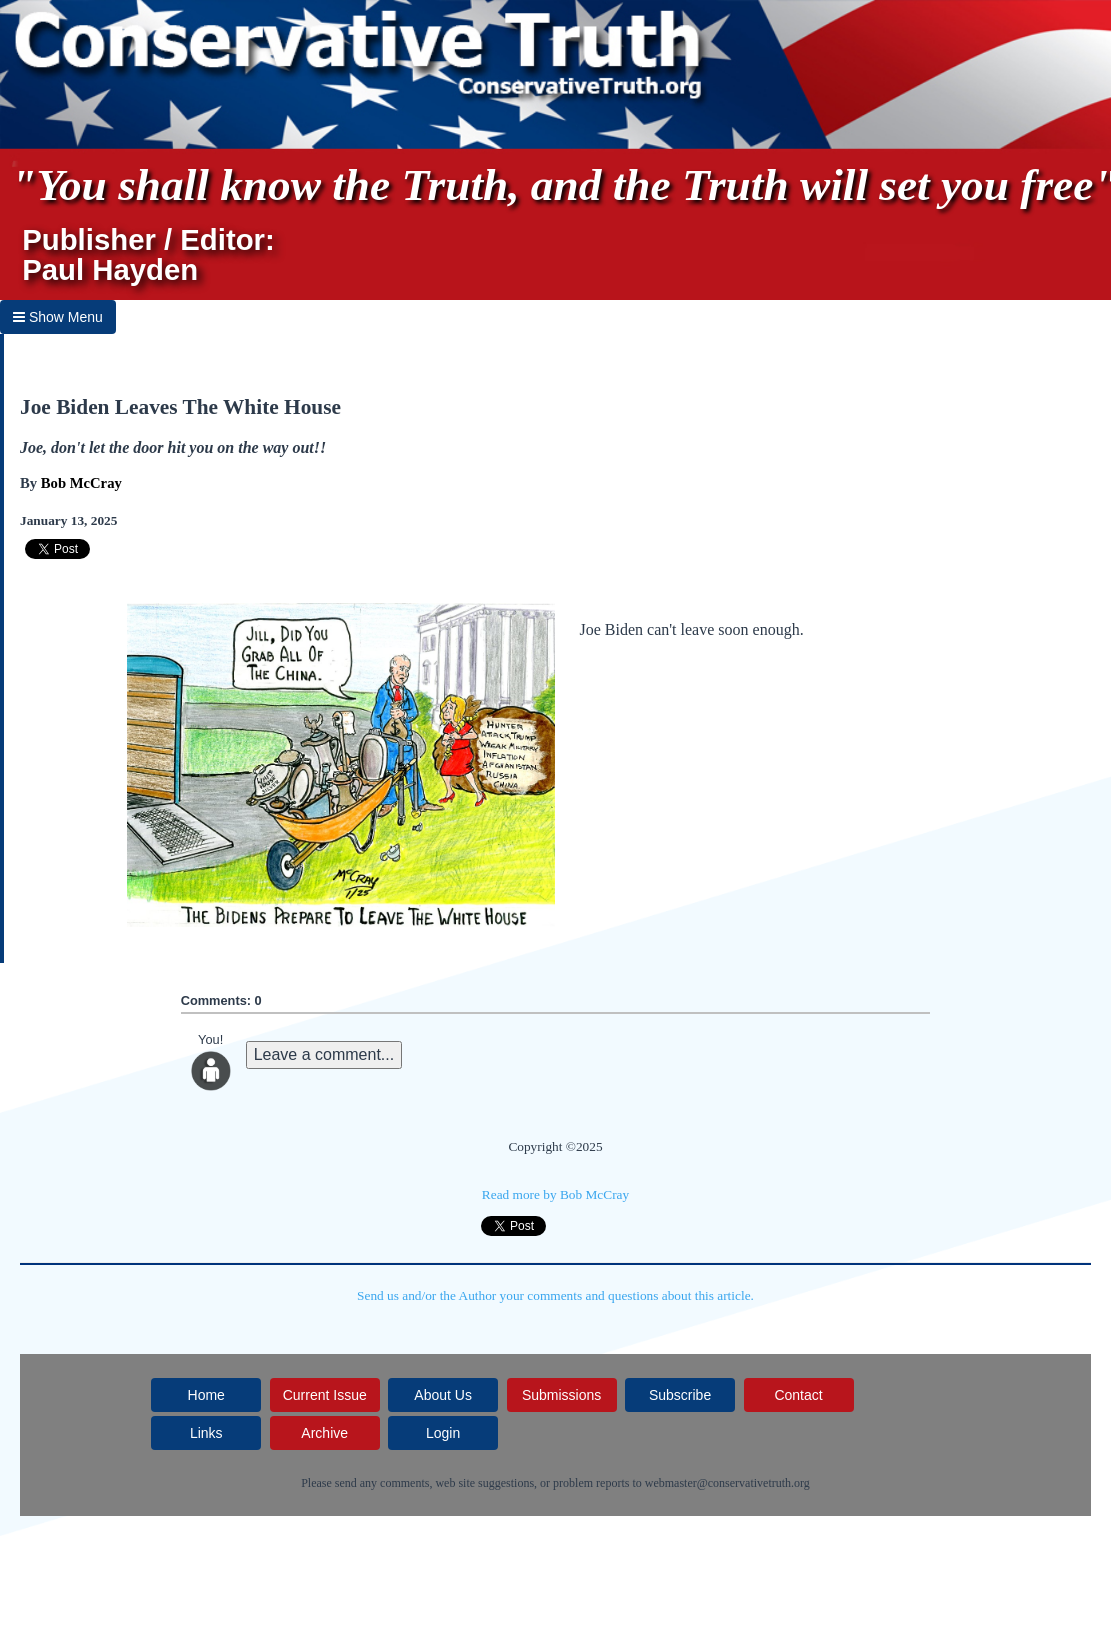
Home (206, 1395)
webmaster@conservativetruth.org (727, 1483)
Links (206, 1433)
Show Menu (58, 317)
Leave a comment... (324, 1054)
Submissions (561, 1395)
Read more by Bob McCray (555, 1194)
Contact (798, 1395)
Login (443, 1433)
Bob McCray (81, 483)
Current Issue (325, 1395)
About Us (443, 1395)
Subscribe (680, 1395)
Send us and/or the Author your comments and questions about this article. (555, 1295)
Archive (324, 1433)
